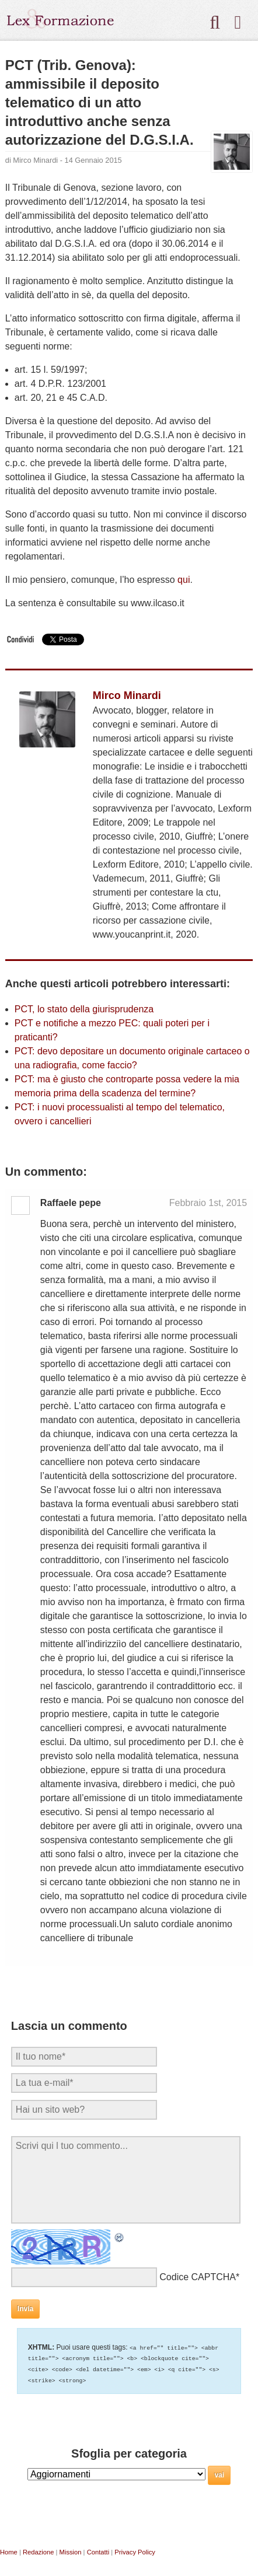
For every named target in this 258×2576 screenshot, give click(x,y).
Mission (71, 2550)
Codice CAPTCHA (197, 2277)
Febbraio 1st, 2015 (208, 1203)
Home (9, 2550)
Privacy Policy (134, 2550)
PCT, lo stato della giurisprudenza (84, 1009)
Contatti (98, 2550)
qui (183, 580)
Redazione (38, 2550)
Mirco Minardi (35, 160)
